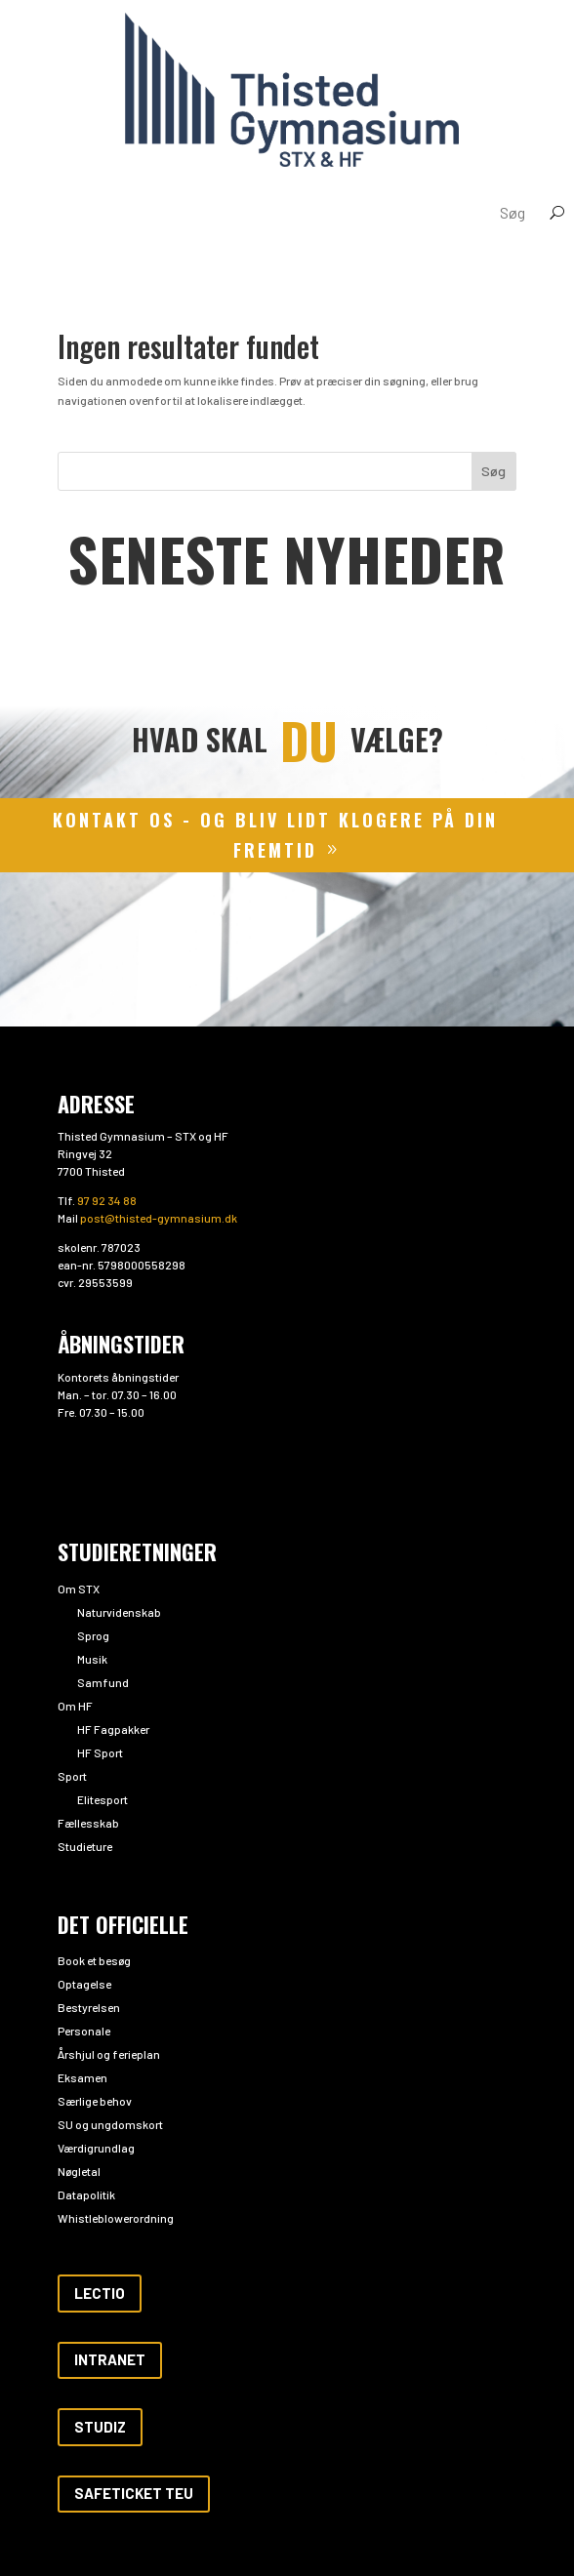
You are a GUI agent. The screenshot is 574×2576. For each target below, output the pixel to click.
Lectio (99, 2293)
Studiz (100, 2426)
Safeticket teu (133, 2493)
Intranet (109, 2359)
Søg (493, 471)
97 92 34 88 (107, 1200)
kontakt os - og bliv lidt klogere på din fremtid (275, 835)
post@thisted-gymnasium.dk (158, 1218)
